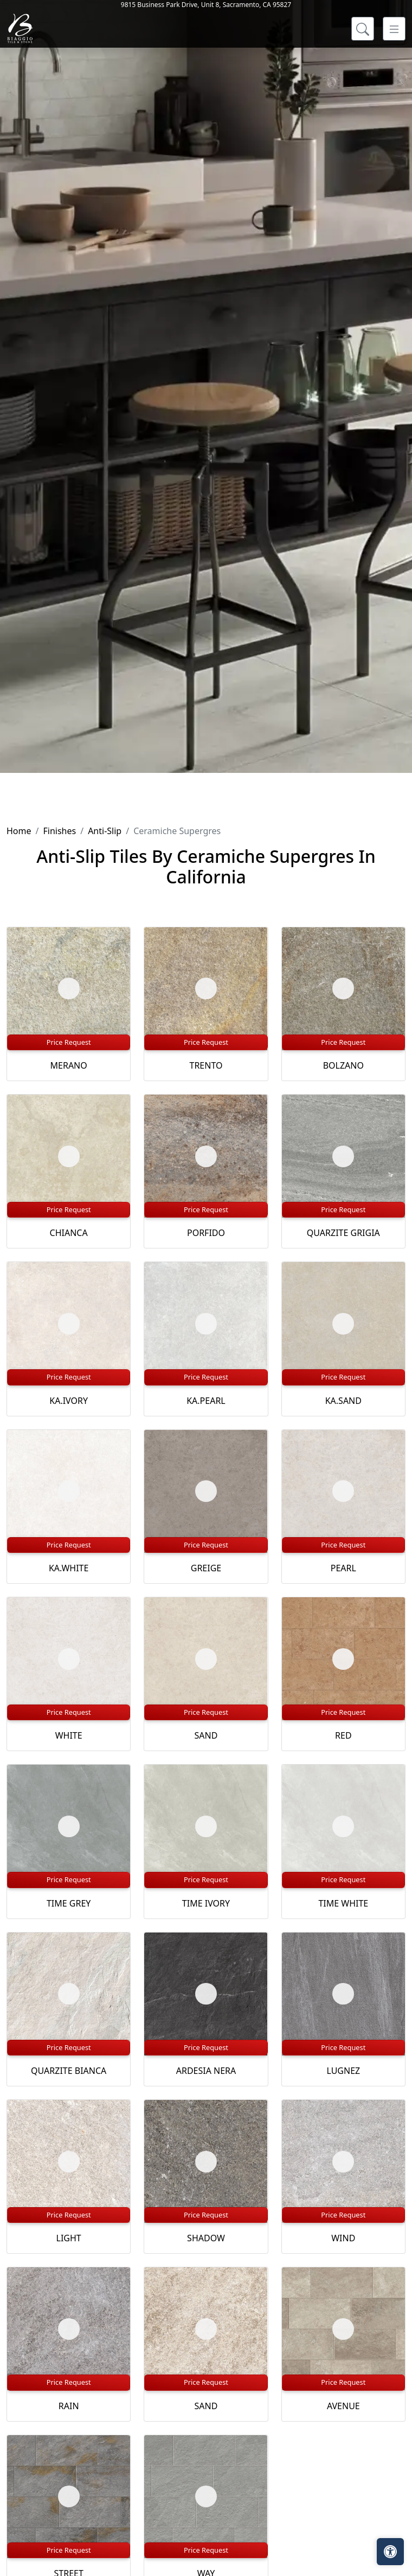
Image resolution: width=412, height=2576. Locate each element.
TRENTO (206, 1065)
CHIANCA (69, 1233)
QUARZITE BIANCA (68, 2071)
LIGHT (68, 2238)
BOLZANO (343, 1065)
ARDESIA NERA (206, 2071)
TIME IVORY (206, 1903)
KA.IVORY (68, 1401)
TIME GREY (69, 1903)
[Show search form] (362, 141)
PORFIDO (206, 1233)
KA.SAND (343, 1401)
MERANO (68, 1065)
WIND (343, 2238)
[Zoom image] (69, 988)
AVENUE (343, 2406)
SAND (206, 1735)
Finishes (59, 831)
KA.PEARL (206, 1401)
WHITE (68, 1735)
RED (343, 1735)
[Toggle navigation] (394, 141)
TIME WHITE (343, 1903)
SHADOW (206, 2238)
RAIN (69, 2406)
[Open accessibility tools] (390, 2551)
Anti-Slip (104, 831)
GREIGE (206, 1568)
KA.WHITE (68, 1568)
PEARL (343, 1568)
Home (19, 831)
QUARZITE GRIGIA (343, 1233)
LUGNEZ (343, 2071)
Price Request (69, 1042)
